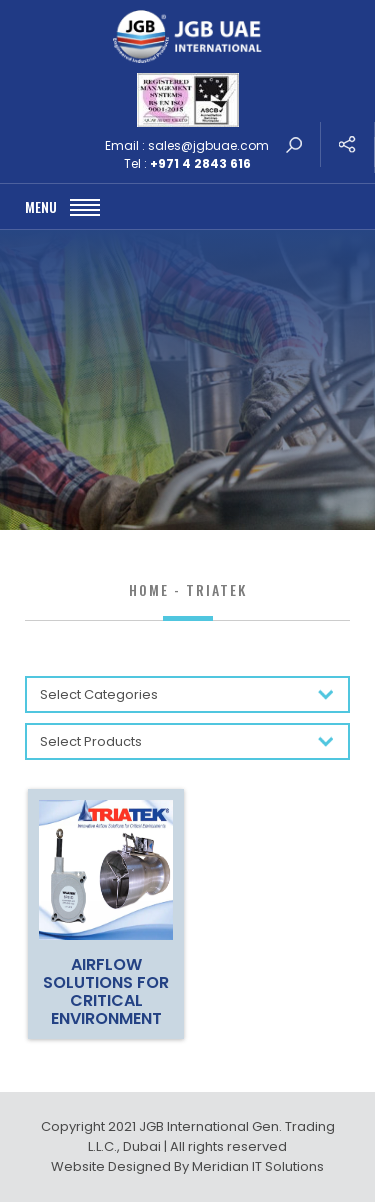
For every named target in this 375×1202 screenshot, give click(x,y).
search (294, 144)
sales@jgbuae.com (208, 145)
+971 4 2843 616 (200, 163)
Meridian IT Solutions (258, 1166)
